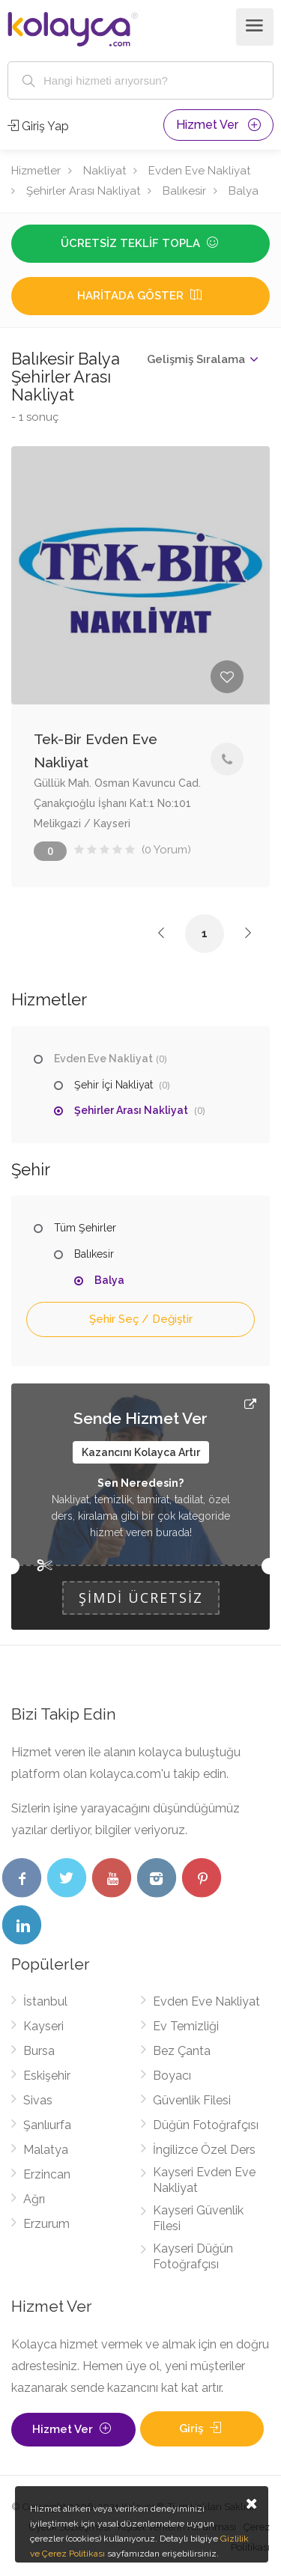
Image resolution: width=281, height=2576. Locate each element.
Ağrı (34, 2199)
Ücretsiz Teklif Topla (141, 243)
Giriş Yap (38, 126)
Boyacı (172, 2075)
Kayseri (43, 2026)
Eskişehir (46, 2075)
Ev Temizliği (186, 2026)
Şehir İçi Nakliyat (113, 1085)
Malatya (45, 2150)
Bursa (39, 2051)
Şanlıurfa (47, 2125)
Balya (244, 191)
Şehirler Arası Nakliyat (83, 191)
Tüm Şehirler (85, 1228)
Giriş (201, 2428)
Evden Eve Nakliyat (199, 170)
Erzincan (46, 2174)
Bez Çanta (182, 2051)
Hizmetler (36, 170)
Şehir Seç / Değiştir (141, 1319)
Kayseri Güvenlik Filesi (198, 2218)
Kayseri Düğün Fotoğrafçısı (193, 2256)
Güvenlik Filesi (192, 2100)
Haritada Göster (141, 295)
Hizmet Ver (218, 125)
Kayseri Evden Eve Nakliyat (204, 2180)
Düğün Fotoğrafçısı (206, 2125)
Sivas (37, 2100)
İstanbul (45, 2001)
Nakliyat (104, 170)
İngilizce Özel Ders (204, 2150)
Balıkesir (184, 191)
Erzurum (46, 2224)
